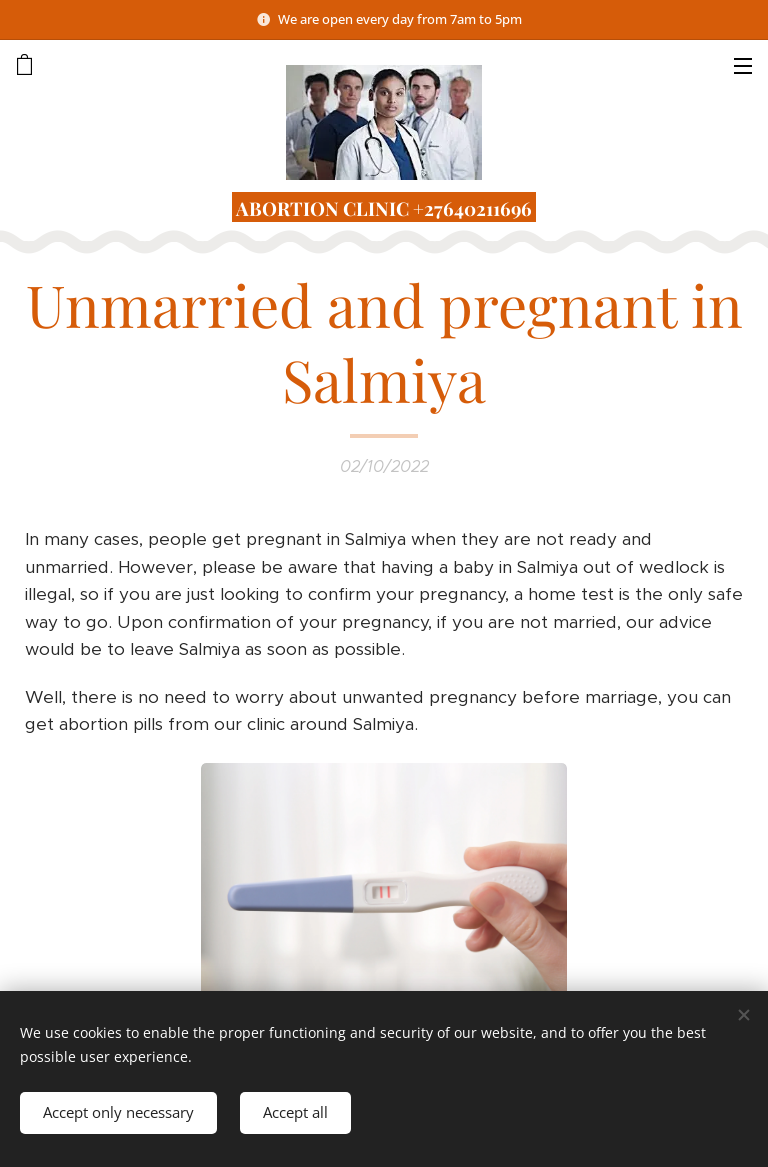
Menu (743, 66)
